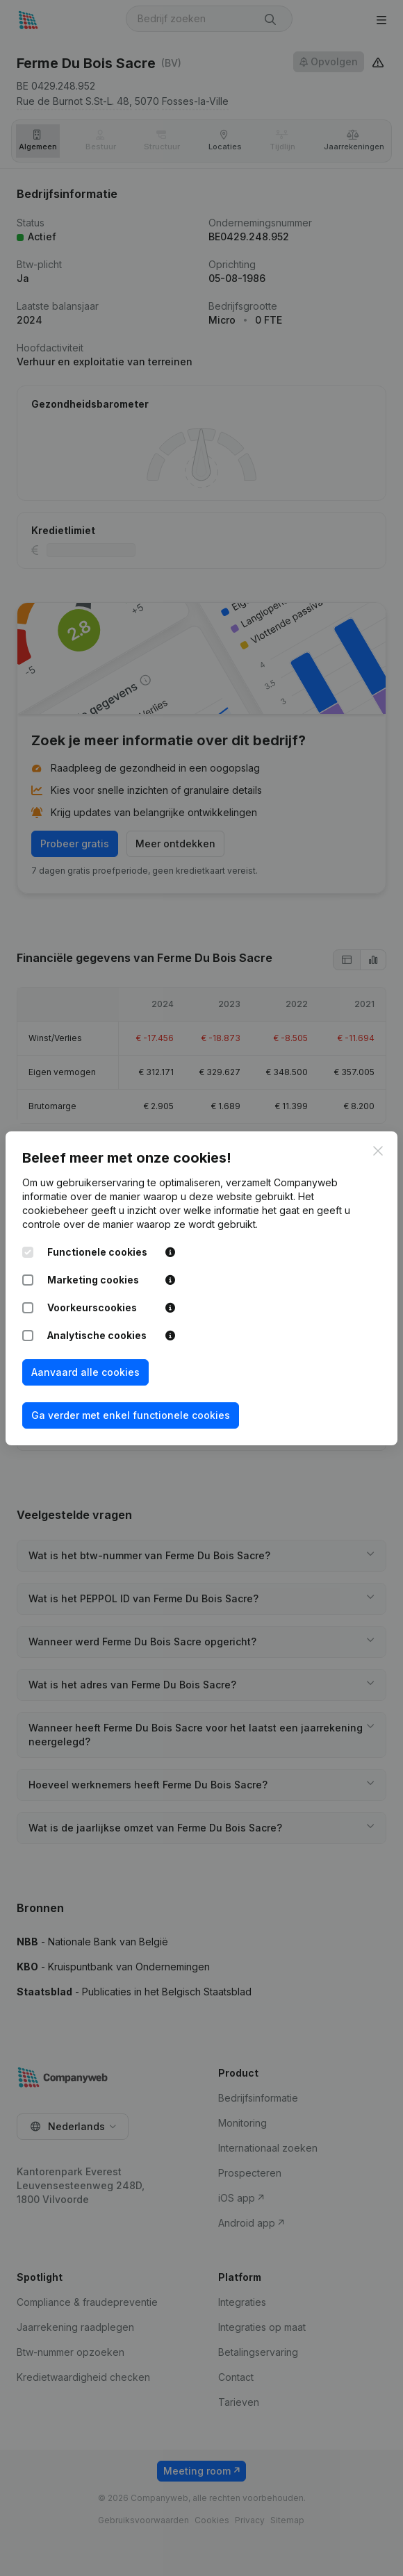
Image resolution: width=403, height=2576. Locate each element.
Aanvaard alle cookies (85, 1372)
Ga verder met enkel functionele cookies (130, 1415)
